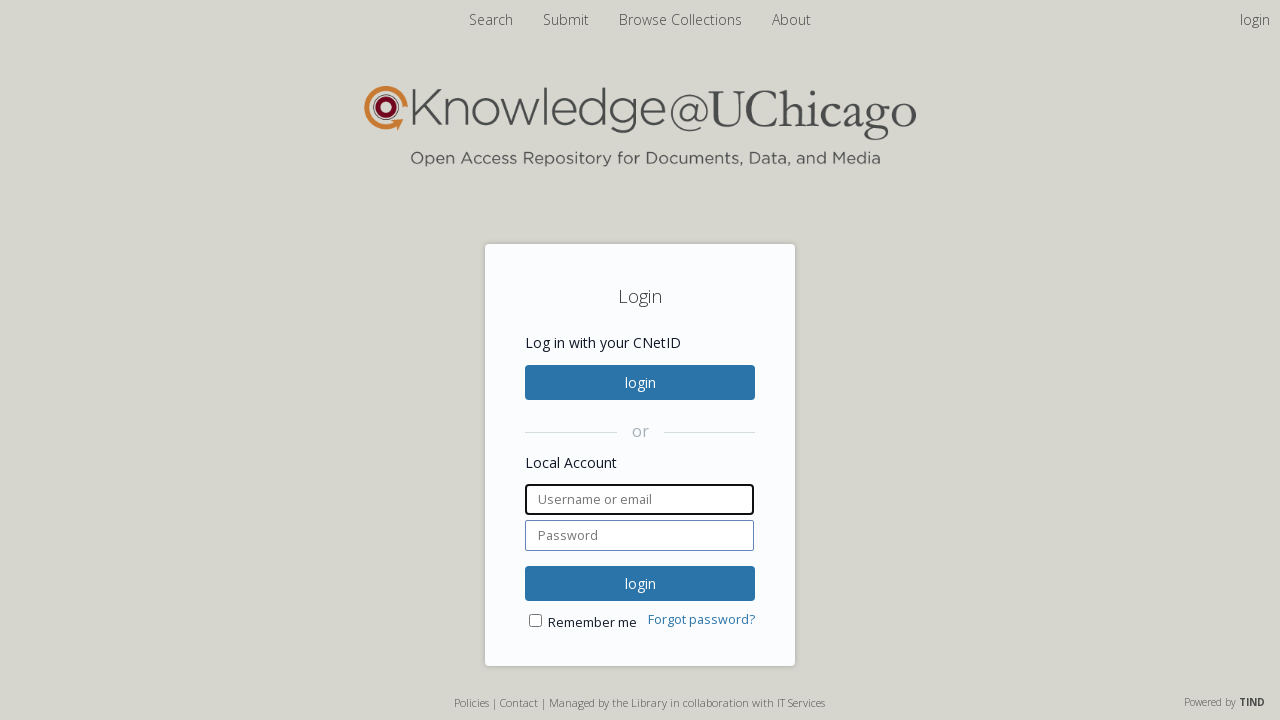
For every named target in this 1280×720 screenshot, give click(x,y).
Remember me (592, 622)
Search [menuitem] (491, 19)
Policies (471, 702)
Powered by (1224, 702)
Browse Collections (682, 19)
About (791, 19)
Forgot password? (701, 619)
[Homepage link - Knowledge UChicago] (640, 162)
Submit (568, 19)
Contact (519, 702)
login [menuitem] (1255, 19)
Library (649, 702)
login (640, 382)
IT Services (801, 702)
